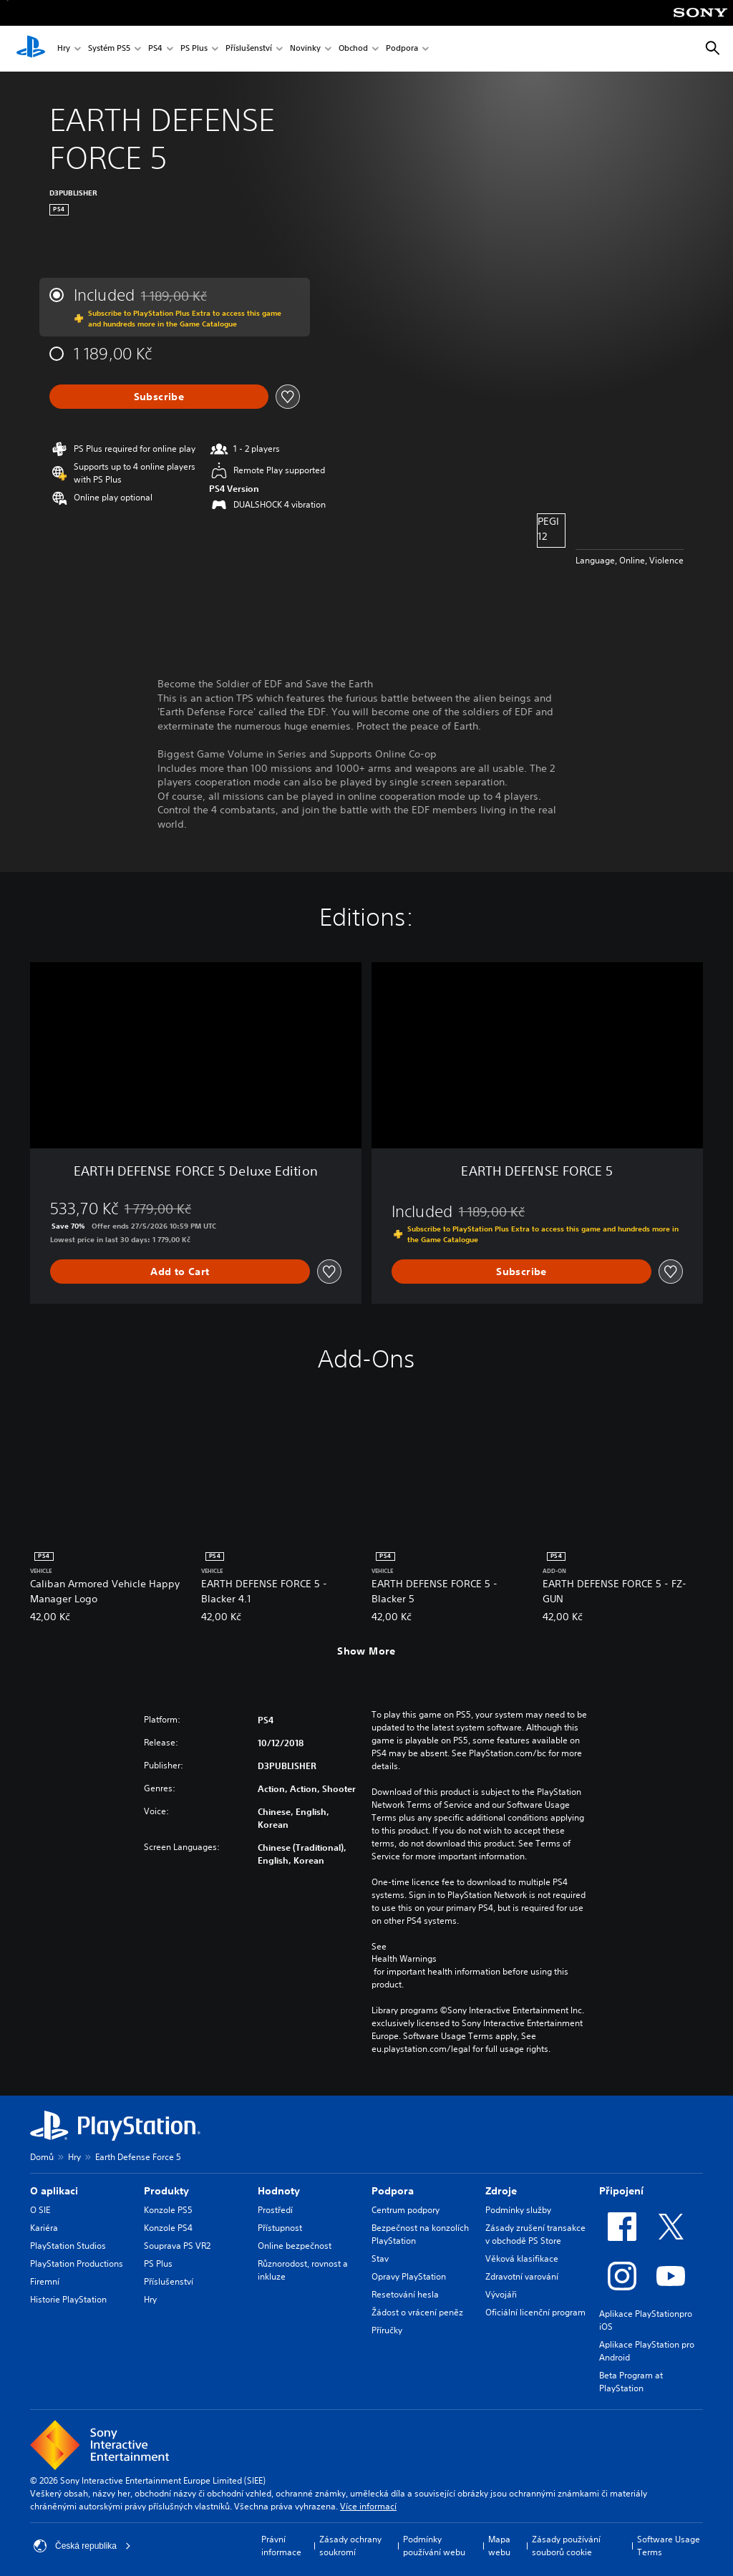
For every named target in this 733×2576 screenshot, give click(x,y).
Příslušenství (248, 49)
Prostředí (275, 2210)
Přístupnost (280, 2228)
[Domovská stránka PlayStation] (31, 48)
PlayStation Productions (76, 2263)
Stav (380, 2258)
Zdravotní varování (521, 2276)
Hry (63, 49)
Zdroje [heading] (501, 2190)
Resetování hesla (405, 2294)
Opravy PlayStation (409, 2276)
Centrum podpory (406, 2210)
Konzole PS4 (168, 2228)
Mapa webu (499, 2545)
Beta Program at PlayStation (631, 2381)
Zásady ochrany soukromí (350, 2545)
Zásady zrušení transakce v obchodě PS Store (535, 2234)
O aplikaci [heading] (54, 2190)
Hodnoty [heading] (279, 2190)
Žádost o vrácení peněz (417, 2312)
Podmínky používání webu (434, 2545)
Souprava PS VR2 (177, 2246)
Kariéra (44, 2228)
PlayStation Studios (68, 2246)
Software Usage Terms (668, 2545)
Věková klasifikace (521, 2258)
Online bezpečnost (294, 2246)
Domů (42, 2157)
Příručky (387, 2330)
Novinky (305, 49)
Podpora (402, 49)
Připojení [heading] (621, 2190)
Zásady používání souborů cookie (566, 2545)
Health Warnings (404, 1959)
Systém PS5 (109, 49)
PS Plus (194, 49)
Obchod (353, 49)
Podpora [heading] (393, 2190)
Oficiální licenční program (535, 2312)
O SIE (40, 2210)
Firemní (44, 2281)
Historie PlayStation (68, 2299)
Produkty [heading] (166, 2190)
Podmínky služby (518, 2210)
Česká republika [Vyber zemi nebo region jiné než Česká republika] (82, 2546)
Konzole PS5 (168, 2210)
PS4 (155, 49)
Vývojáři (501, 2294)
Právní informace (281, 2545)
